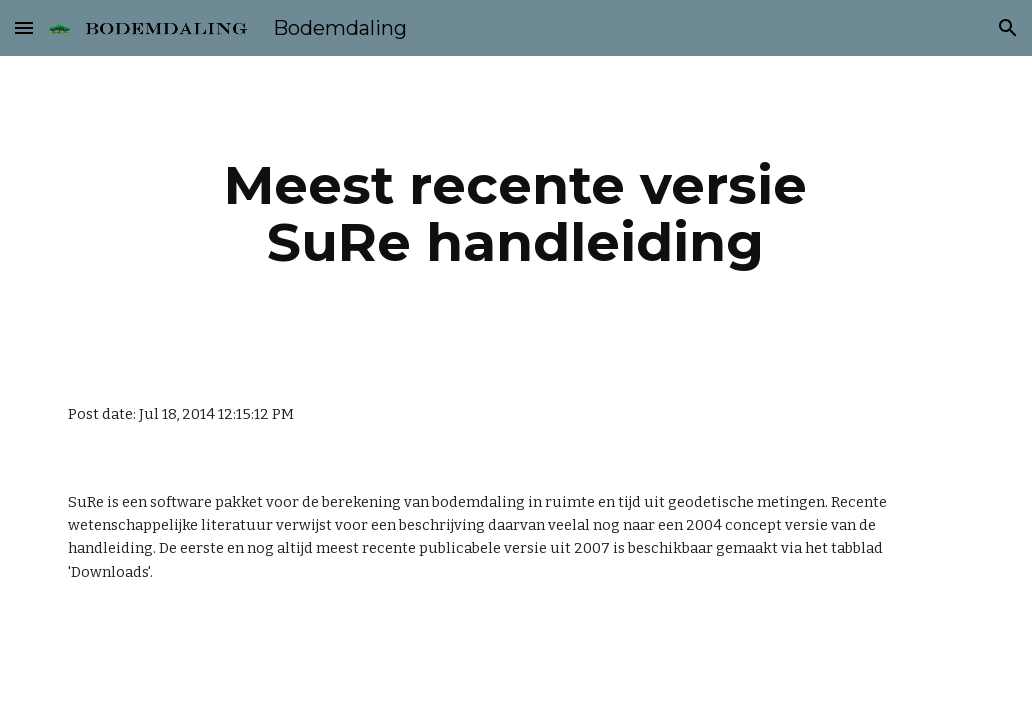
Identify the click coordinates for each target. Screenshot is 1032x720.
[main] (516, 213)
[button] (24, 27)
